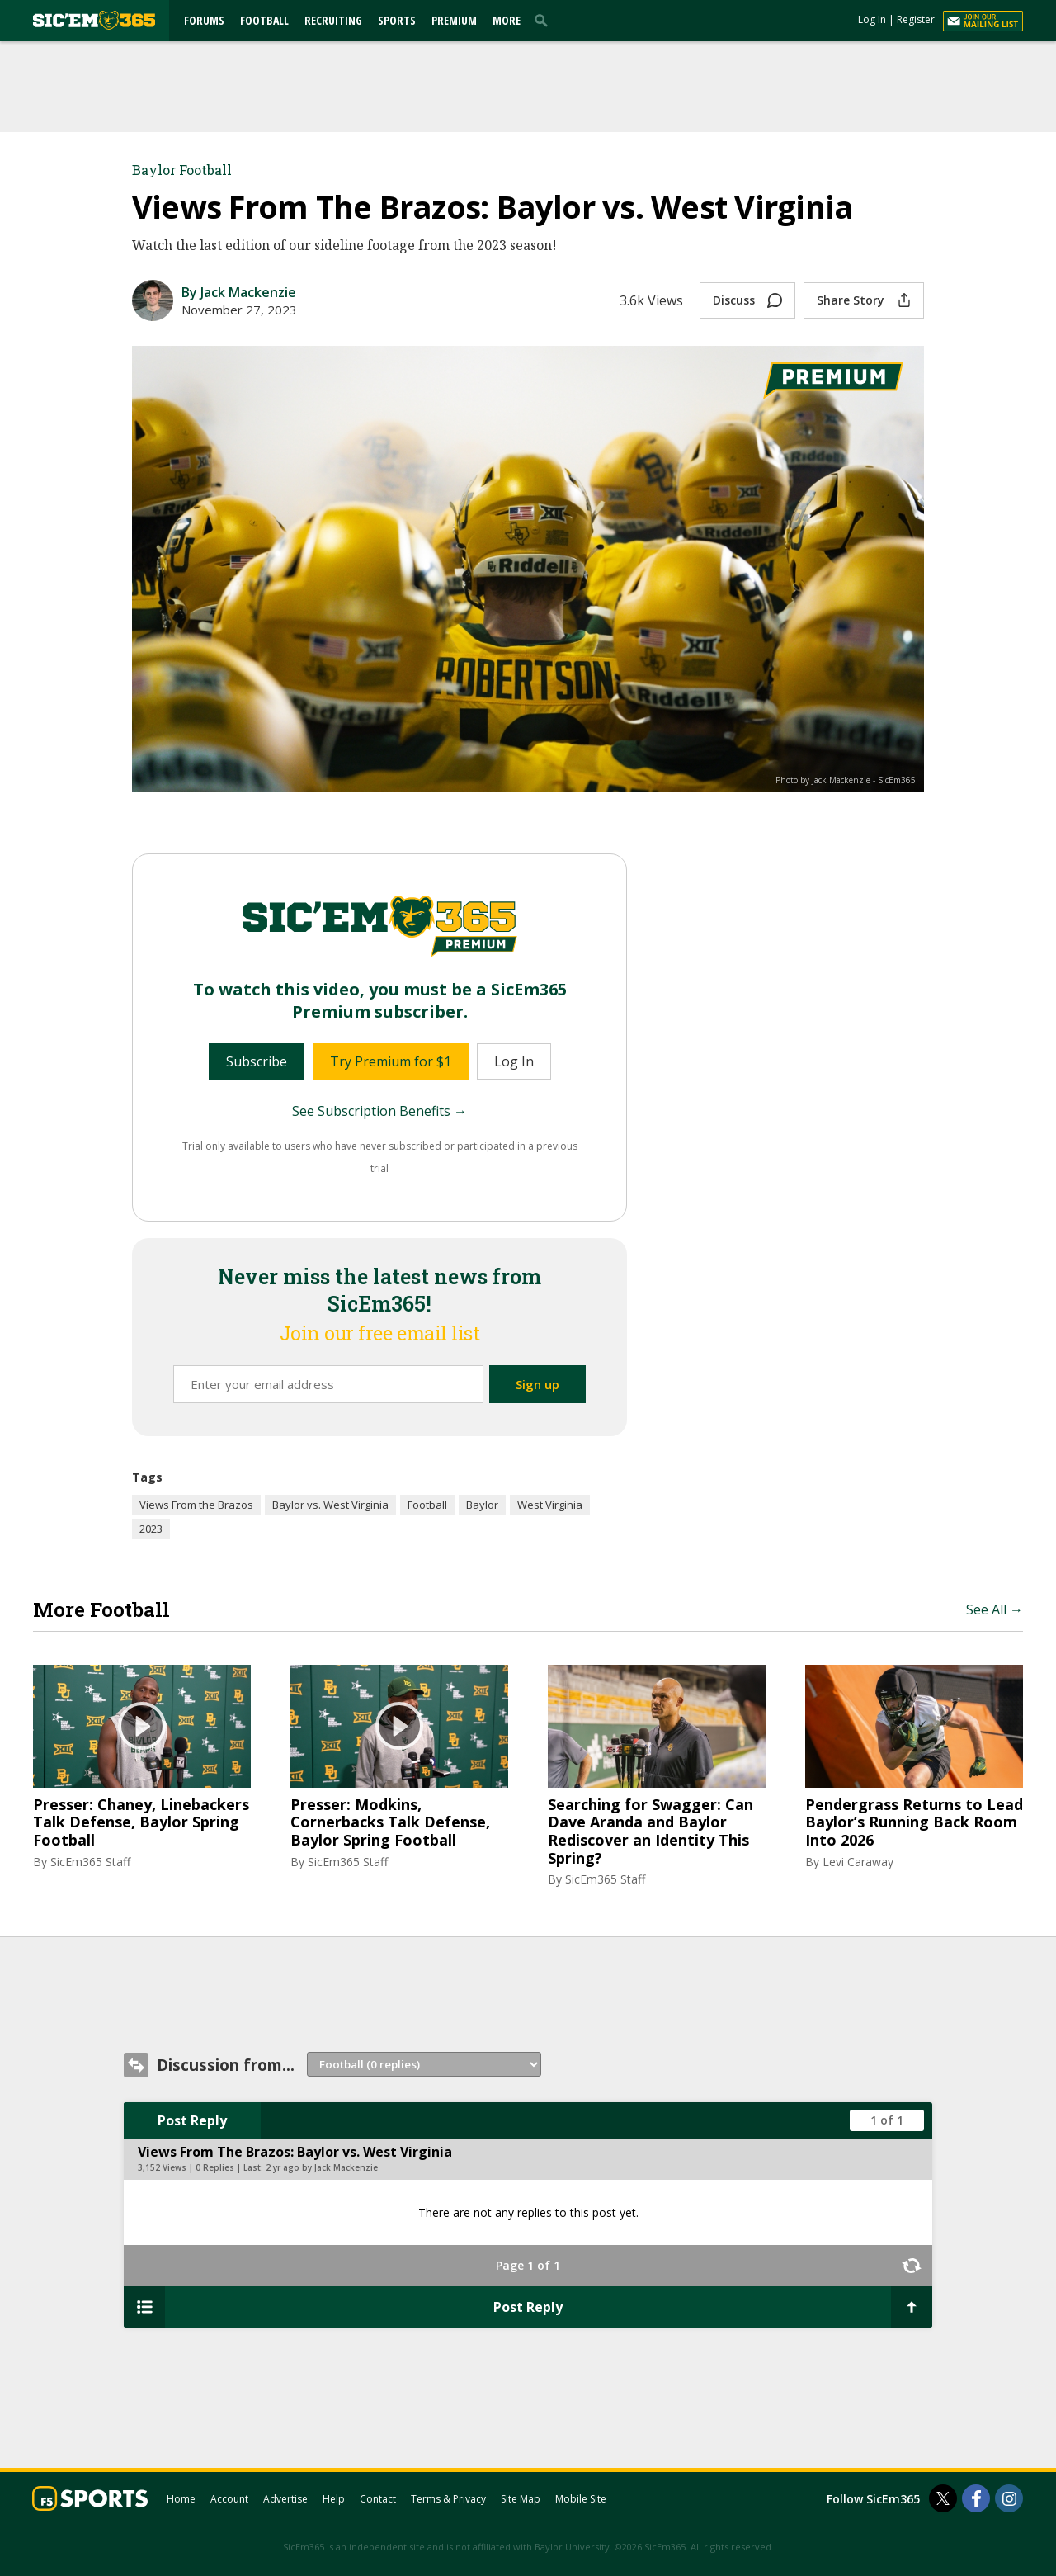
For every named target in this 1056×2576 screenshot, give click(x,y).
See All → (994, 1609)
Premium (454, 20)
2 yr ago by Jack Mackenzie (322, 2167)
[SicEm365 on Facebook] (976, 2498)
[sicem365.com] (94, 20)
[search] (544, 20)
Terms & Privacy (448, 2499)
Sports (397, 20)
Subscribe (256, 1061)
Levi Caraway (858, 1861)
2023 (151, 1528)
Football (264, 20)
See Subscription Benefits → (379, 1111)
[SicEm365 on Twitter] (943, 2498)
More (507, 20)
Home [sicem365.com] (181, 2499)
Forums (204, 20)
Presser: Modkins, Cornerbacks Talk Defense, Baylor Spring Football (390, 1823)
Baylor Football (182, 169)
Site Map (520, 2499)
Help (334, 2499)
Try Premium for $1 (390, 1061)
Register (916, 19)
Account (229, 2499)
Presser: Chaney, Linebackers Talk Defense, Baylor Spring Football (141, 1823)
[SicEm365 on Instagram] (1009, 2498)
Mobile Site (580, 2499)
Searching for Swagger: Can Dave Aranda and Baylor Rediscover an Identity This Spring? (650, 1831)
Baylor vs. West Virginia (330, 1504)
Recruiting (333, 20)
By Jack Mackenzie (239, 292)
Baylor (482, 1504)
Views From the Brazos (196, 1504)
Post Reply (192, 2120)
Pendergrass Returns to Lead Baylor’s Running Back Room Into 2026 (914, 1823)
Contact (378, 2499)
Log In (872, 19)
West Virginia (549, 1504)
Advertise (285, 2499)
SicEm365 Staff (90, 1861)
